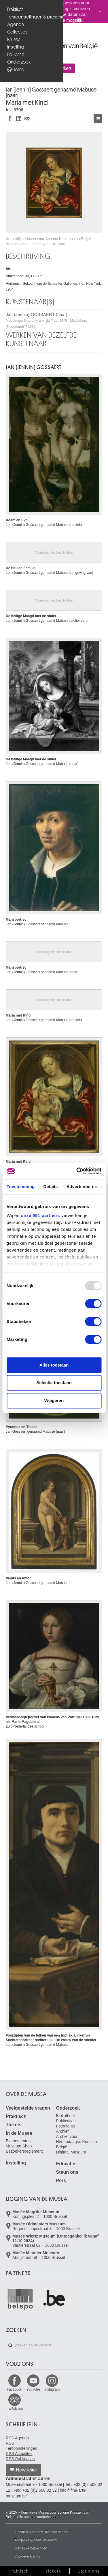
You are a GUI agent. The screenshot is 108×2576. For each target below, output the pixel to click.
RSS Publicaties (20, 2458)
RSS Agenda (17, 2438)
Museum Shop (19, 2146)
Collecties (17, 31)
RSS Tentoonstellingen (21, 2446)
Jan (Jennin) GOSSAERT (33, 367)
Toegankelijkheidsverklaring (35, 2540)
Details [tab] (50, 1186)
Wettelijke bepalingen (30, 2548)
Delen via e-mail (27, 118)
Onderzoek (19, 61)
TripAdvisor (14, 2408)
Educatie (15, 54)
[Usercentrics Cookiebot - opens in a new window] (76, 1171)
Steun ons (67, 2172)
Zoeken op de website (10, 2345)
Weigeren (54, 1400)
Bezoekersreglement (24, 2151)
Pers (61, 2180)
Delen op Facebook (10, 118)
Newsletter (26, 2470)
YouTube (33, 2389)
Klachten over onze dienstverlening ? (42, 2532)
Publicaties (66, 2121)
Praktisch (15, 9)
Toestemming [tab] (21, 1186)
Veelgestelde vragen (28, 2108)
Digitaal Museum (71, 2152)
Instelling (15, 46)
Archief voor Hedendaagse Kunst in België (76, 2141)
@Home (15, 69)
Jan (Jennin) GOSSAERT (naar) (46, 320)
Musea (13, 39)
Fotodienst (65, 2126)
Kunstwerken (98, 118)
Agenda (15, 24)
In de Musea (19, 2133)
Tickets (14, 2124)
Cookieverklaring (27, 2556)
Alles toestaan (54, 1365)
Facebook (14, 2389)
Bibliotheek (66, 2115)
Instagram (52, 2389)
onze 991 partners (40, 1215)
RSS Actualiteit (19, 2453)
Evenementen (18, 2140)
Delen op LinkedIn (18, 118)
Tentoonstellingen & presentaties (32, 16)
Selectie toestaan (54, 1382)
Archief (62, 2131)
